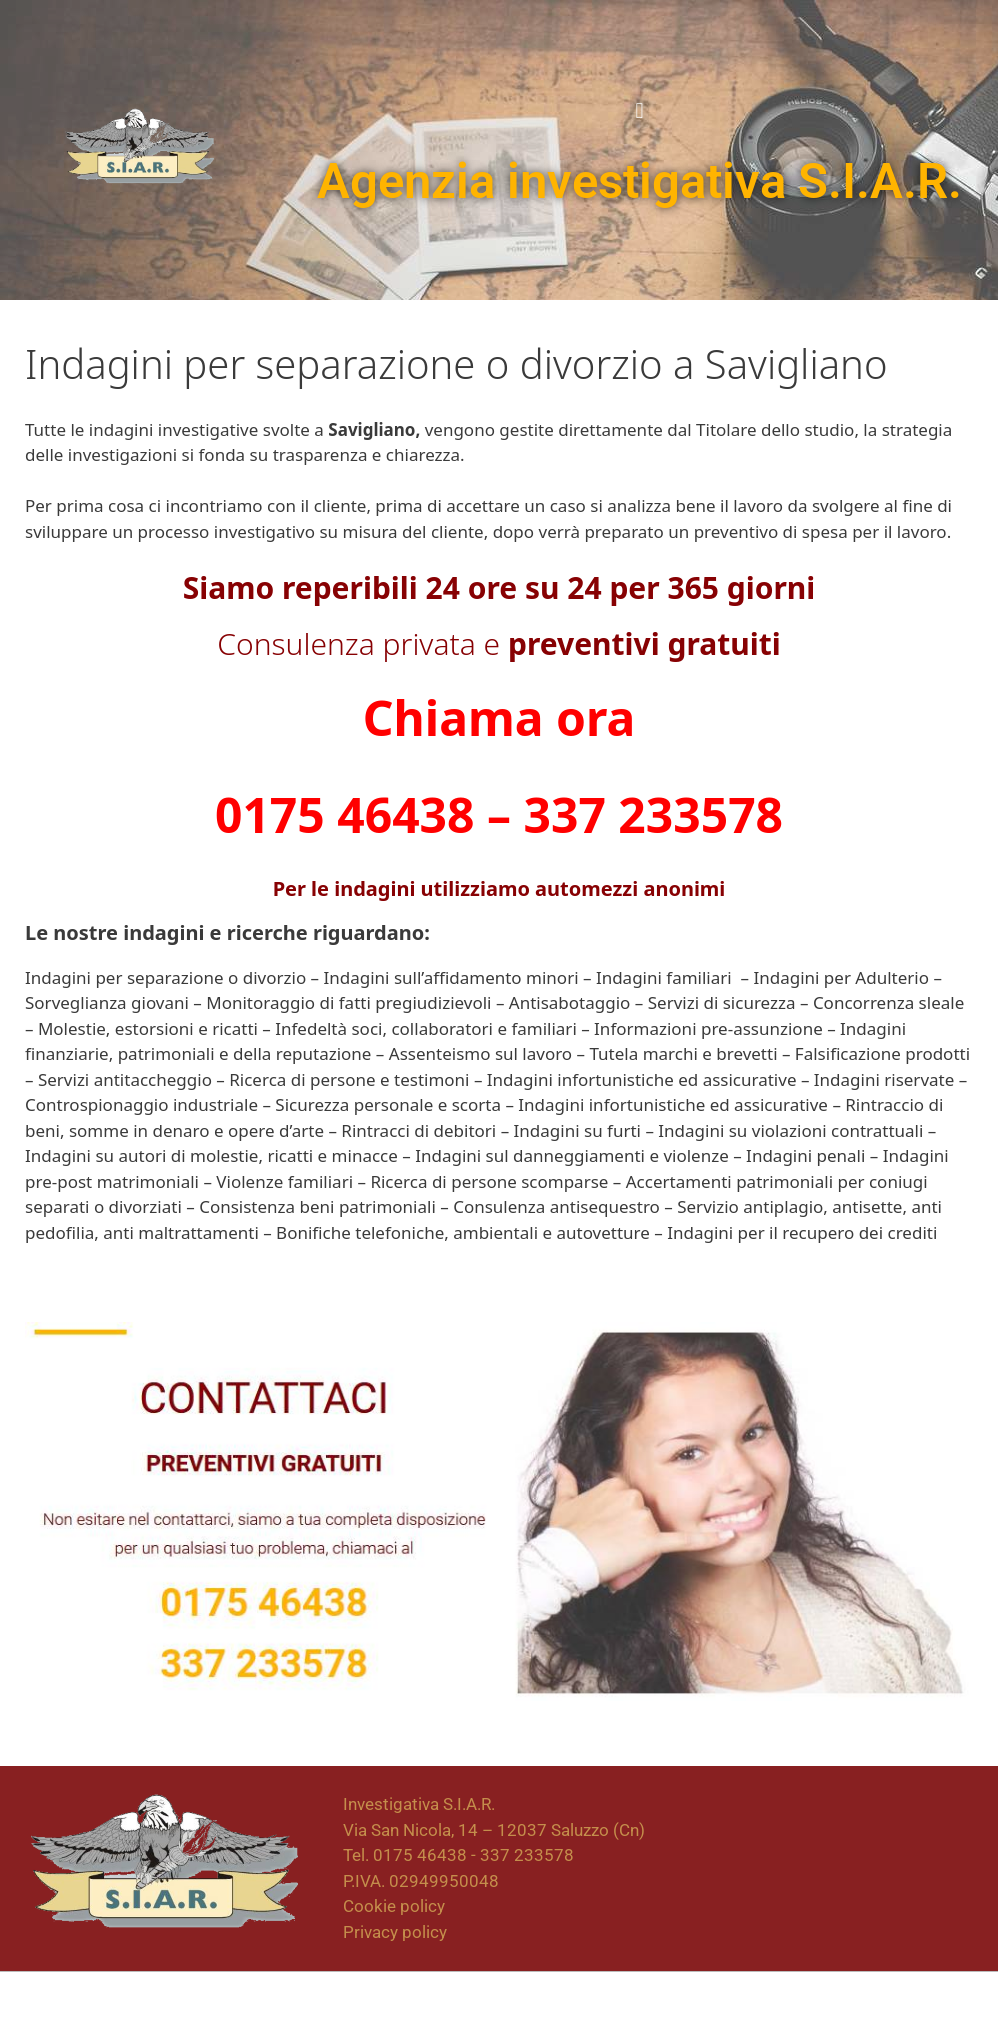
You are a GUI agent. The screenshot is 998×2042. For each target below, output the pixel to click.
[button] (639, 110)
